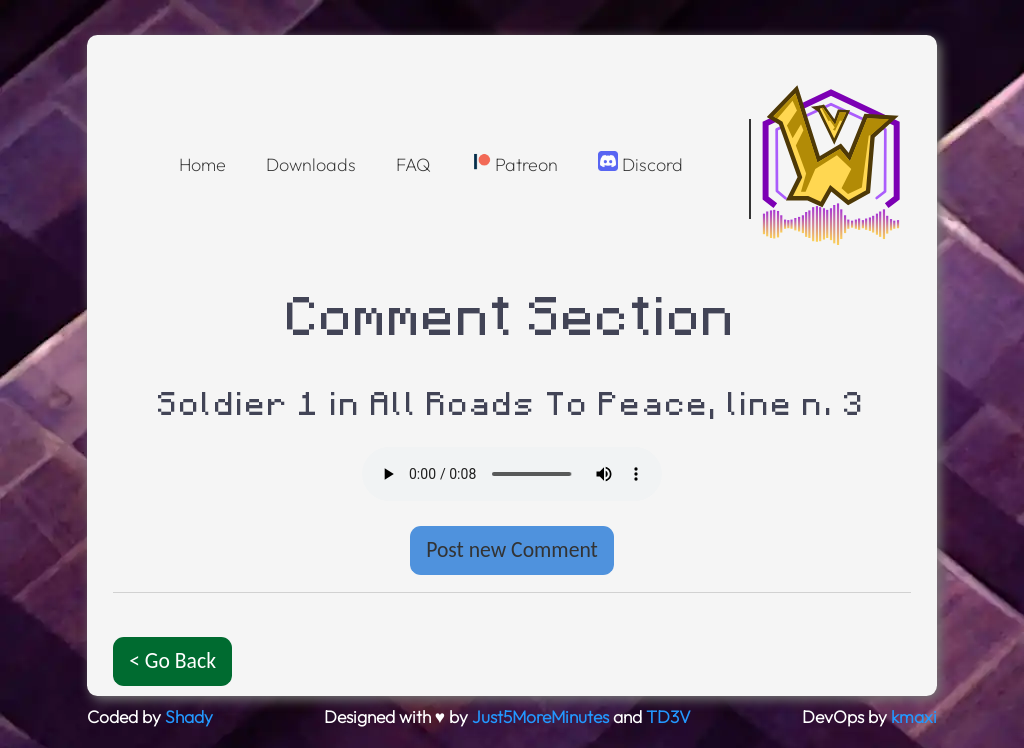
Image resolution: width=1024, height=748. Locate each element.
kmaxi (914, 717)
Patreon (514, 163)
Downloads (311, 164)
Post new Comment (512, 549)
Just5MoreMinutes (540, 717)
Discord (640, 163)
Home (202, 164)
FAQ (413, 164)
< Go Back (172, 660)
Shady (189, 717)
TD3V (668, 717)
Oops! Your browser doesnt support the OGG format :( (512, 474)
